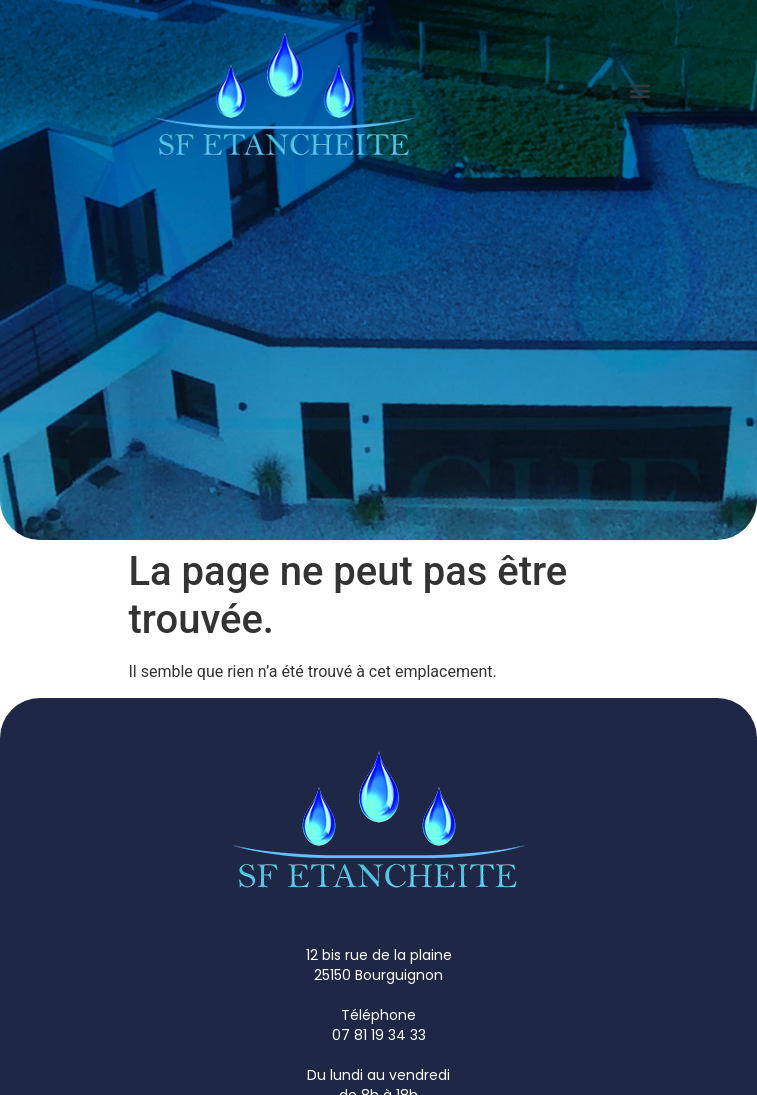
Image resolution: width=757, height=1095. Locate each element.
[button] (640, 90)
